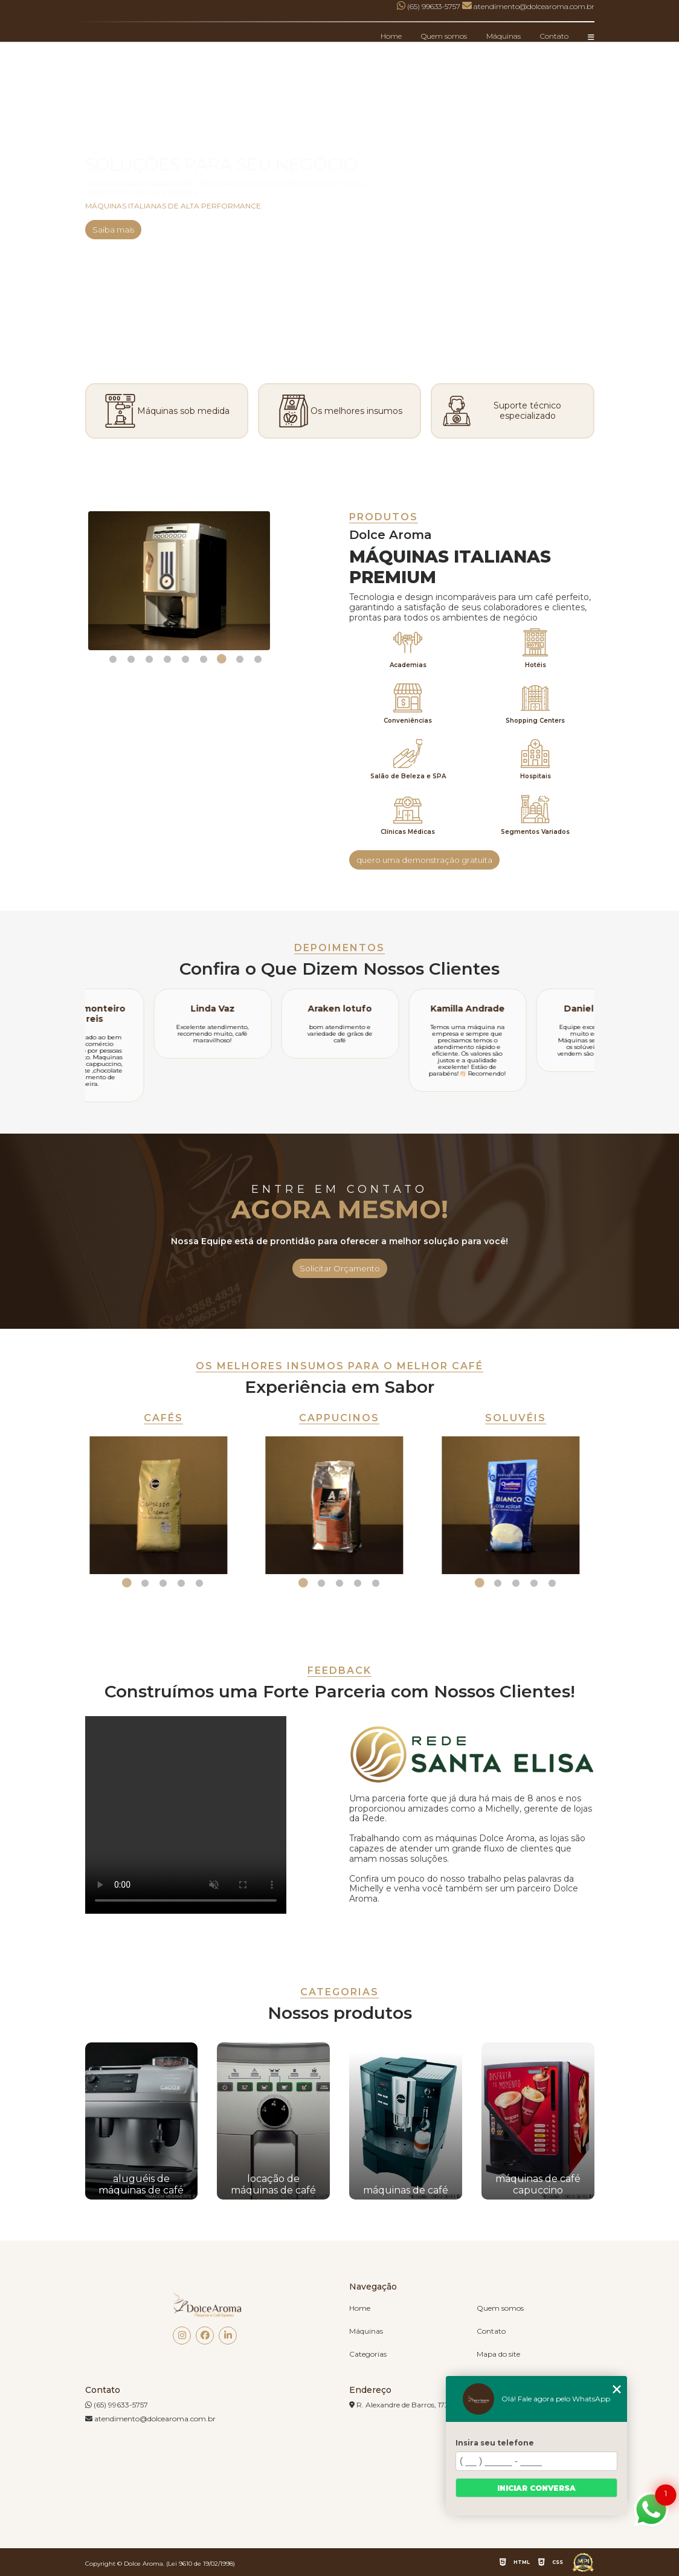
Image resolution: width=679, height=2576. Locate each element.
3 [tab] (149, 659)
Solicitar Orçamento (340, 1268)
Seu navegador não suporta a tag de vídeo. (185, 1815)
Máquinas (503, 35)
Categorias (368, 2353)
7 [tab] (222, 659)
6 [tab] (204, 659)
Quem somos (444, 35)
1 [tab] (113, 659)
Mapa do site (498, 2353)
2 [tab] (131, 659)
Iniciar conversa (536, 2488)
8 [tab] (240, 659)
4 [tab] (167, 659)
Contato (554, 35)
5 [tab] (185, 659)
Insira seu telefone (494, 2442)
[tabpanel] (186, 580)
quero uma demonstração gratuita (424, 860)
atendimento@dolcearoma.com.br (150, 2418)
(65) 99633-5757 (429, 6)
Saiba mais (113, 229)
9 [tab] (258, 659)
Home (391, 35)
